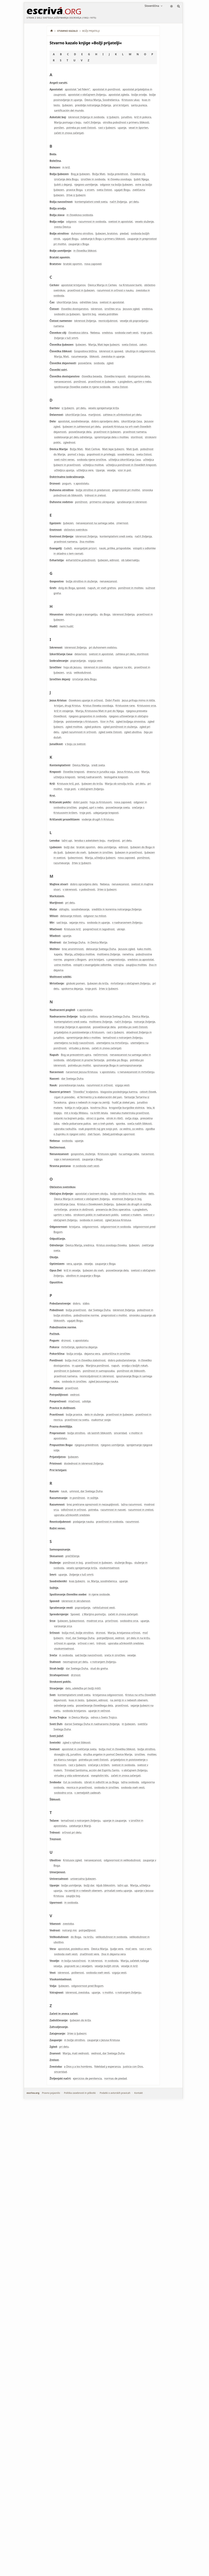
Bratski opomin (60, 257)
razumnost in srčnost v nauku (115, 290)
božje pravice (74, 1414)
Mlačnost (56, 929)
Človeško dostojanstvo (64, 376)
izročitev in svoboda (93, 179)
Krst (52, 795)
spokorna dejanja (72, 988)
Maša (53, 909)
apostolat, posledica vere (73, 1949)
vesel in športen (138, 127)
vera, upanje (74, 1264)
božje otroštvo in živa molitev (128, 1193)
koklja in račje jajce (76, 1107)
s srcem (89, 190)
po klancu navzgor (65, 1759)
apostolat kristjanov (73, 285)
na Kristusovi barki (130, 285)
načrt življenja (91, 122)
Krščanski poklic (60, 802)
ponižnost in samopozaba (98, 1371)
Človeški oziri (58, 369)
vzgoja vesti (95, 660)
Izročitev (55, 667)
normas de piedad (115, 2078)
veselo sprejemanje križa (103, 408)
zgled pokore (93, 727)
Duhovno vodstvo (61, 502)
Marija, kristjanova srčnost (124, 1633)
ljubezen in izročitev (100, 852)
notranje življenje (144, 1021)
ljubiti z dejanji (63, 184)
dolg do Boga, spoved (71, 588)
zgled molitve (74, 727)
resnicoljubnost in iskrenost (97, 1376)
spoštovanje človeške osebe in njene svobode (82, 387)
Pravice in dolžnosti (62, 1408)
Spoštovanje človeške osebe (68, 1594)
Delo (53, 421)
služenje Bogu (123, 1562)
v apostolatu (81, 483)
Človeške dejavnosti (63, 363)
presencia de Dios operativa (113, 1209)
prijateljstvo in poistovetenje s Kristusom (79, 1032)
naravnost (147, 1154)
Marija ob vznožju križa (119, 783)
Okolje (54, 1257)
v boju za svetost (75, 744)
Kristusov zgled (107, 1154)
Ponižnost (56, 1360)
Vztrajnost (56, 1992)
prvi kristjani (121, 105)
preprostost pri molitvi (126, 490)
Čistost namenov (61, 321)
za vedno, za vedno (131, 1129)
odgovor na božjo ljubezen (116, 184)
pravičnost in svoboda (109, 1521)
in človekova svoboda (80, 215)
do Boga (105, 614)
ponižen (59, 127)
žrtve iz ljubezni (75, 195)
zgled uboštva (132, 732)
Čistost (54, 309)
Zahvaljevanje (59, 2027)
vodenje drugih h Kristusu (98, 819)
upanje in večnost (99, 1711)
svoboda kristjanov (74, 1711)
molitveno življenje (108, 954)
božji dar (69, 847)
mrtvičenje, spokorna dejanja (79, 1347)
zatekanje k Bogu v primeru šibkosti (103, 239)
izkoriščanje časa (67, 302)
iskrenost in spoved (111, 351)
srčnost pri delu (71, 1832)
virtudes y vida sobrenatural (71, 1775)
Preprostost (57, 1433)
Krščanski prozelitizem (64, 819)
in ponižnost (77, 1498)
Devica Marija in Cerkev (102, 285)
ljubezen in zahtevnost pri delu (81, 426)
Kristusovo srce (146, 705)
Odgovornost (58, 1226)
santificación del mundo (69, 110)
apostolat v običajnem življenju (87, 94)
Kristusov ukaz (130, 100)
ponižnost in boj (73, 1562)
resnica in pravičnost (79, 1787)
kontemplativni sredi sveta (91, 202)
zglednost (69, 442)
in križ (66, 167)
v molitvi (108, 1992)
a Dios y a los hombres (78, 2066)
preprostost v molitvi (114, 1315)
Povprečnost (58, 1401)
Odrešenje (56, 1245)
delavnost (81, 654)
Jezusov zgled (131, 309)
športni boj (89, 314)
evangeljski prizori (85, 548)
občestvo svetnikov (75, 530)
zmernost (122, 523)
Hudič (53, 626)
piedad (124, 233)
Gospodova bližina (85, 351)
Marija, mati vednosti (76, 2053)
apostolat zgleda (119, 94)
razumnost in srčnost (100, 1085)
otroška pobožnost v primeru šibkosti (126, 122)
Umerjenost (57, 1872)
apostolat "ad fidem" (77, 89)
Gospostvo (56, 581)
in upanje (77, 1365)
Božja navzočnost (61, 202)
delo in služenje (94, 1414)
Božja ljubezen (59, 174)
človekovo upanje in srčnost (86, 700)
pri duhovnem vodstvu (103, 647)
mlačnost (74, 1401)
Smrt (53, 1574)
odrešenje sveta (64, 1705)
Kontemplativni (60, 765)
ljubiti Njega (141, 179)
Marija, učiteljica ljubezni (100, 857)
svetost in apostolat (120, 221)
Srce (52, 1621)
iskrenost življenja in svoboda (86, 117)
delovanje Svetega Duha (101, 949)
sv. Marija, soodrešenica (102, 1581)
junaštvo (126, 117)
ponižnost (80, 381)
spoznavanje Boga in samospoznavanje (117, 1065)
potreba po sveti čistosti (81, 127)
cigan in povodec (64, 1097)
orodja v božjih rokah (135, 1365)
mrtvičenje (60, 1209)
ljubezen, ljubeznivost (70, 1621)
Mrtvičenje (57, 983)
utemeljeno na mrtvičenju (112, 1043)
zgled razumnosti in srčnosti (78, 732)
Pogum (54, 1340)
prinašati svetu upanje (118, 1890)
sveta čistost (104, 190)
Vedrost (55, 1930)
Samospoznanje (60, 1549)
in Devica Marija (97, 942)
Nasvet (54, 1078)
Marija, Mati (61, 356)
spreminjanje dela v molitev (111, 437)
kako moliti (144, 949)
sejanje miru (77, 922)
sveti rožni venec (64, 459)
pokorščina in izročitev (116, 1353)
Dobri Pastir (112, 700)
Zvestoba (56, 2066)
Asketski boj (58, 117)
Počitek (54, 1334)
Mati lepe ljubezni (113, 449)
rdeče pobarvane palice (76, 1123)
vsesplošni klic (100, 1775)
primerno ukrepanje (102, 502)
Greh (53, 588)
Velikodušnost (59, 1937)
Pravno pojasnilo (51, 2092)
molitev (151, 1754)
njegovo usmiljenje (85, 184)
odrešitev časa (88, 302)
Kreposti (55, 772)
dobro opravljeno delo (105, 421)
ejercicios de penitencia (87, 2078)
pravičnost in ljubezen (81, 290)
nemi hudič (66, 626)
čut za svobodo (72, 1782)
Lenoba (54, 840)
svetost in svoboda (123, 1765)
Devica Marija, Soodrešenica (102, 100)
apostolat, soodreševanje (73, 421)
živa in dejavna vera (113, 1954)
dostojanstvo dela (139, 376)
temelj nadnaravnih (89, 777)
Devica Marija (58, 449)
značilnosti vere (89, 1954)
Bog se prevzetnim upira (76, 1055)
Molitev (54, 949)
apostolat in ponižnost (106, 89)
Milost (54, 916)
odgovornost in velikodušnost (122, 1860)
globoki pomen (75, 983)
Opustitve (56, 1282)
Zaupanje (56, 2040)
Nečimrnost (57, 1147)
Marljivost (56, 902)
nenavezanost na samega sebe (95, 523)
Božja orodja (58, 208)
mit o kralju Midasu (76, 1113)
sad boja (62, 922)
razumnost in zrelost (140, 1510)
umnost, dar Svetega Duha (85, 1491)
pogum (66, 483)
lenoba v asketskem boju (89, 840)
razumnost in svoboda (92, 221)
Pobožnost (56, 1310)
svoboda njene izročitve (91, 459)
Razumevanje (58, 1498)
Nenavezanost (59, 1154)
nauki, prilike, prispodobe (115, 548)
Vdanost (55, 1923)
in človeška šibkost (84, 250)
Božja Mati (98, 174)
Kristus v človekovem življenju (95, 1204)
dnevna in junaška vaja (101, 772)
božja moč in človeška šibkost (117, 1749)
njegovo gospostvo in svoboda (87, 716)
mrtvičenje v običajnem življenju (130, 983)
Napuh (54, 1055)
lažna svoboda (130, 1782)
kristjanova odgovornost (108, 1695)
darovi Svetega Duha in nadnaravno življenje (92, 1724)
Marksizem (57, 896)
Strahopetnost (59, 1675)
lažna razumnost (131, 1504)
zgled (110, 363)
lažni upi (67, 840)
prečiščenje (72, 1556)
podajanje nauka (83, 1521)
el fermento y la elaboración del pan (99, 1097)
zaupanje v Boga (78, 244)
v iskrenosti (70, 889)
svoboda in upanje (98, 922)
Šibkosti (55, 1799)
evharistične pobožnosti (80, 560)
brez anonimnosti (73, 949)
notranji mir (69, 1930)
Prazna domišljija (61, 1426)
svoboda (99, 363)
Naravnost (56, 1072)
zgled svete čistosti (110, 732)
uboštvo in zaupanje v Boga (83, 1275)
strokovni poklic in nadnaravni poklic (96, 1215)
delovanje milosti (70, 916)
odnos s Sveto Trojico (104, 1717)
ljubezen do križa (91, 783)
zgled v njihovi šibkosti (76, 1742)
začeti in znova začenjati (69, 133)
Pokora (54, 1347)
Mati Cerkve (92, 449)
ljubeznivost (75, 857)
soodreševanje (80, 909)
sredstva (147, 309)
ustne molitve (62, 965)
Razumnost (57, 1504)
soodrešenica (125, 454)
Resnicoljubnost (60, 1521)
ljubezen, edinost (108, 560)
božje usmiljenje (71, 1885)
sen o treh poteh (103, 1123)
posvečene (84, 363)
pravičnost (71, 1388)
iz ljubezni (113, 117)
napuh (115, 1365)
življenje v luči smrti (66, 338)
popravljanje (78, 660)
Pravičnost (56, 1414)
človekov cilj (137, 174)
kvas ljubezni (77, 1581)
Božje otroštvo (59, 233)
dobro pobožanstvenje (122, 1360)
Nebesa (95, 332)
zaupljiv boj (73, 1896)
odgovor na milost (95, 916)
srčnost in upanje (64, 1643)
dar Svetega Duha (74, 942)
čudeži (68, 548)
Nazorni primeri (60, 1092)
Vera (53, 1949)
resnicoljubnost (107, 321)
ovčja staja (131, 1118)
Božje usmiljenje (60, 250)
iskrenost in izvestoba (97, 667)
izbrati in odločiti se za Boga (101, 1782)
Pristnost (55, 1463)
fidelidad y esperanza (107, 2066)
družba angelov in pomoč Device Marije (107, 1754)
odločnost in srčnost (73, 1510)
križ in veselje (72, 1270)
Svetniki (55, 1742)
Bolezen (55, 167)
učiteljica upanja (64, 470)
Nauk (53, 1085)
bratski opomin (72, 264)
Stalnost (55, 1662)
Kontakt (138, 2092)
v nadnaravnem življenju (127, 922)
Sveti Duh (56, 1724)
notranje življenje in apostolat (72, 1027)
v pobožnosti (87, 889)
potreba (93, 1510)
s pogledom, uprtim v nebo (134, 381)
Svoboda (55, 1782)
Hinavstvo (56, 614)
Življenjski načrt (60, 2078)
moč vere (131, 1949)
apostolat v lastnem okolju (91, 1193)
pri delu (134, 202)
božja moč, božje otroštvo (78, 1633)
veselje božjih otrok (107, 1966)
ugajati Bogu (122, 190)
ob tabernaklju (130, 560)
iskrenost (96, 309)
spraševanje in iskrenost (132, 502)
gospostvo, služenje (83, 1154)
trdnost (101, 1643)
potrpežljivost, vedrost (110, 1638)
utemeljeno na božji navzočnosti (74, 1043)
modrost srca (95, 1621)
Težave (54, 1820)
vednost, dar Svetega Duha (108, 2053)
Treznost (55, 1839)
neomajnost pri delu (75, 1662)
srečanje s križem (98, 1765)
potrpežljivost (87, 1930)
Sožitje (54, 1588)
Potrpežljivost (59, 1394)
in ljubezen (128, 1724)
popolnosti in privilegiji (101, 454)
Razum (54, 1491)
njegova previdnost (86, 1445)
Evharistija (56, 560)
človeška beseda (92, 376)
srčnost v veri (86, 1643)
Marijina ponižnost (97, 1365)
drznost (66, 1340)
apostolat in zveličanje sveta (79, 1749)
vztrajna (119, 965)
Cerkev (54, 285)
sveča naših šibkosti (139, 1123)
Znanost (55, 2053)
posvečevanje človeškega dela (94, 1705)
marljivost (94, 414)
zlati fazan (94, 1134)
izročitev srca (112, 309)
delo (151, 1193)
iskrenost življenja (85, 321)
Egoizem (55, 523)
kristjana (74, 1226)
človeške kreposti (115, 376)
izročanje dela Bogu (66, 179)
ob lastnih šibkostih (99, 1433)
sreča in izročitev (114, 1655)
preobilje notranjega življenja (93, 105)
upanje (122, 127)
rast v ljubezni (106, 127)
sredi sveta (98, 765)
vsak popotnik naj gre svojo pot (97, 1129)
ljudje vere (116, 1949)
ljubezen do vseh (75, 852)
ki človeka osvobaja (120, 179)
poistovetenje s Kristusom (82, 721)
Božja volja (57, 221)
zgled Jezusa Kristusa (118, 1220)
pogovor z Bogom (75, 959)
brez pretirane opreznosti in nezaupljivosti (93, 1504)
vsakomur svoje (101, 1420)
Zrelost (54, 2060)
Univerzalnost (59, 1879)
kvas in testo (76, 1700)
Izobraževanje (59, 660)
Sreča (53, 1655)
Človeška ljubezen (61, 344)
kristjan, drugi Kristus (67, 705)
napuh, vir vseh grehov (102, 588)
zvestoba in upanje (113, 356)
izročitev (140, 1754)
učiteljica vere (84, 470)
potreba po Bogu (117, 1060)
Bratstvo (55, 264)
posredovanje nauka (71, 1085)
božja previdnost (118, 174)
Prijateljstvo (57, 1457)
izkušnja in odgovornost (140, 351)
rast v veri (145, 1949)
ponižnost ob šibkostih (131, 1371)
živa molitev (87, 541)
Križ (52, 783)
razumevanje (79, 356)
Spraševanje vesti (61, 1607)
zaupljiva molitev (136, 965)
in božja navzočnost (73, 1961)
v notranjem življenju (103, 1662)
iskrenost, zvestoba (77, 1992)
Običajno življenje (61, 1193)
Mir (52, 922)
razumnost (132, 1521)
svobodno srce (129, 1621)
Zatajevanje (57, 2033)
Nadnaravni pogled (62, 1010)
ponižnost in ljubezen (67, 1371)
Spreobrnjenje (59, 1614)
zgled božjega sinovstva (130, 721)
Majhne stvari (59, 884)
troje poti (146, 332)
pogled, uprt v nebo (91, 807)
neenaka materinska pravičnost (129, 1113)
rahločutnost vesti (104, 1607)
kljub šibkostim (105, 1885)
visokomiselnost (109, 1568)
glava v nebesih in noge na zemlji (89, 1102)
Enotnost (55, 530)
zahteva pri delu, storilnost (131, 654)
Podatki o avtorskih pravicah (115, 2092)
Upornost (56, 1902)
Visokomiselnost (60, 1979)
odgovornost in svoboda (116, 1226)
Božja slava (57, 215)
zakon (143, 344)
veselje (111, 470)
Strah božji (56, 1668)
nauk (64, 1491)
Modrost (55, 942)
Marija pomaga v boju (67, 122)
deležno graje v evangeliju (81, 614)
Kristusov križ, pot (68, 783)
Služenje (55, 1562)
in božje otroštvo (74, 2040)
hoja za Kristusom (101, 802)
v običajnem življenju (91, 789)
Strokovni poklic (60, 1681)
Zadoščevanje (58, 2020)
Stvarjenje (56, 1688)
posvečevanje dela (80, 432)
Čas (52, 302)
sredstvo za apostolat (140, 959)
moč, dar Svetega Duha (80, 1638)
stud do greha (99, 1668)
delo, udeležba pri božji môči (83, 1688)
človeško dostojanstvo (74, 309)
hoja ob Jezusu (72, 667)
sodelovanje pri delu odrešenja (73, 437)
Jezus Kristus (58, 700)
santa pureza (139, 105)
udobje (86, 1401)
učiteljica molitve (93, 465)
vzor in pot (124, 470)
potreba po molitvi (79, 1065)
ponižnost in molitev (130, 588)
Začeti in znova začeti (64, 2013)
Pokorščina (57, 1353)
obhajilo (64, 909)
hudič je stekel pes (123, 1102)
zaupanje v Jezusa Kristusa (103, 2040)
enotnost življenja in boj (126, 1199)
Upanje (100, 470)
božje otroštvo (88, 1016)
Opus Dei (55, 1270)
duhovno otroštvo (82, 233)
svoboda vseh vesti (126, 332)
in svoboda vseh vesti (86, 1166)
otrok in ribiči (114, 1118)
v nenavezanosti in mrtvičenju (135, 1072)
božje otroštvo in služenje (81, 581)
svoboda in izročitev (74, 1381)
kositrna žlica (99, 1107)
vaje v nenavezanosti (67, 1159)
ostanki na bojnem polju (69, 1118)
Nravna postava (60, 1166)
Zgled (53, 2046)
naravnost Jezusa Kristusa (81, 1072)
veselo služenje (144, 221)
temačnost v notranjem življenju (122, 1037)
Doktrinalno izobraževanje (67, 477)
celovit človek (148, 1092)
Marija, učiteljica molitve (80, 954)
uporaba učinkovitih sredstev (72, 1515)
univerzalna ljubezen (83, 1879)
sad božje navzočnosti (88, 1655)
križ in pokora (142, 117)
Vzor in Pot (107, 721)
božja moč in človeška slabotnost (85, 1360)
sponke (120, 1123)
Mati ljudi (132, 449)
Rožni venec (57, 1528)
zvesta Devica (62, 227)
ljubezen (67, 105)
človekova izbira (78, 332)
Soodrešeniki (58, 1581)
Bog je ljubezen (80, 174)
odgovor (71, 221)
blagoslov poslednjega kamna (118, 1092)
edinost (123, 847)
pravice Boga (74, 190)
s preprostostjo (115, 959)
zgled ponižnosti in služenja (120, 727)
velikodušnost (82, 672)
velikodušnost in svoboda (111, 1937)
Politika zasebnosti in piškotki (80, 2092)
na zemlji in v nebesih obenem (129, 1700)
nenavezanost (62, 381)
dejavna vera (92, 1353)
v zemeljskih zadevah (88, 1793)
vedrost (74, 1394)
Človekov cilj (58, 332)
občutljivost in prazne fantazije (85, 1060)
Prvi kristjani (58, 1470)
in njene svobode (99, 1594)
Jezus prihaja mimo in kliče (138, 700)
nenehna (127, 954)
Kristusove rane (125, 705)
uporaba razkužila (65, 1129)
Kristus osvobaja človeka (111, 1245)
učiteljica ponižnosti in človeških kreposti (131, 465)
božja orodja (74, 1353)
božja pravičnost (76, 1310)
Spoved (54, 1601)
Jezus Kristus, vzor (128, 772)
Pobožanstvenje (60, 1303)
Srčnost (54, 1633)
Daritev (54, 408)
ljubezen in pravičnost (128, 852)
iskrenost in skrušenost (75, 1601)
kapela (58, 954)
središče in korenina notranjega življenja (116, 909)
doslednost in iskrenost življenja (83, 1463)
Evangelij (55, 548)
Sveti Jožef (56, 1736)
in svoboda (66, 1655)
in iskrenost (95, 1961)
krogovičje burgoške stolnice (126, 1107)
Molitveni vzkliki (60, 977)
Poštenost (56, 1388)
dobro (76, 1303)
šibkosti (94, 356)
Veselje (54, 1961)
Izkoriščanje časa (61, 654)
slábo (86, 1303)
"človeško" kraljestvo (85, 1092)
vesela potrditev (108, 314)
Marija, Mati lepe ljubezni (103, 344)
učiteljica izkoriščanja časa (124, 459)
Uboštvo (55, 1860)
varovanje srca (63, 1626)
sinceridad (120, 1433)
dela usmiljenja (107, 847)
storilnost (137, 437)
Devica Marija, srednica (79, 1245)
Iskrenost (56, 647)
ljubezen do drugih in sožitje (133, 1204)
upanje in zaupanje (114, 1820)
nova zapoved (92, 264)
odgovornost (90, 1226)
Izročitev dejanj (60, 679)
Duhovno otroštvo (61, 490)
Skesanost (56, 1556)
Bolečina (55, 161)
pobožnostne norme (86, 1315)
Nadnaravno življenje (63, 1016)
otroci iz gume (95, 1118)
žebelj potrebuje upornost (118, 1134)
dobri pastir (80, 802)
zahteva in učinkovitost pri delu (122, 414)
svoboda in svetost (91, 1220)
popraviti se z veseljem (78, 1966)
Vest (52, 1972)
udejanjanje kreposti (106, 813)
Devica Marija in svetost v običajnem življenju (82, 1199)
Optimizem (57, 1264)
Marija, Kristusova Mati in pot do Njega (100, 711)
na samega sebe (129, 1154)
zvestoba (68, 1923)
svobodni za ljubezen (67, 314)
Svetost (54, 1749)
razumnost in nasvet (113, 1510)
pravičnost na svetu (77, 1420)
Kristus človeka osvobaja (98, 705)
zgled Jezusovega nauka (103, 1381)
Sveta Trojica (58, 1717)
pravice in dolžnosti (82, 1209)
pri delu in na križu (138, 1638)
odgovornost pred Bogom (87, 1986)
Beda (53, 154)
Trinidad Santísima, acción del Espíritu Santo (92, 1770)
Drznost (55, 483)
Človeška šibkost (61, 351)
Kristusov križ (72, 929)
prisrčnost (111, 1621)
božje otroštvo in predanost (93, 490)
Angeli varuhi (58, 82)
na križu (88, 1937)
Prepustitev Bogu (61, 1445)
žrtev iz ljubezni (81, 863)
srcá (69, 672)
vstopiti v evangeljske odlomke (92, 965)
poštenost (77, 1972)
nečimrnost (100, 1055)
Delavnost (56, 414)
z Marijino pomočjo (94, 1614)
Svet (52, 1695)
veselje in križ (129, 1966)
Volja (53, 1986)
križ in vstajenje (63, 711)
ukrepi (121, 929)
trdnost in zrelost (95, 495)
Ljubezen (55, 847)
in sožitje (92, 1498)
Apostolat (56, 89)
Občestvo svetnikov (62, 1187)
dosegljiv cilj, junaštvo (67, 1754)
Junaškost (56, 744)
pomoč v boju (76, 454)
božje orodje (139, 94)
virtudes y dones (79, 1048)
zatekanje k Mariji (80, 1826)
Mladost (55, 936)
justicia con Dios (133, 2066)
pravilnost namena (134, 432)
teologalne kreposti (116, 777)
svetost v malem (131, 1215)
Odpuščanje (57, 1238)
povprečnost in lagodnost (98, 929)
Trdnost (55, 1832)
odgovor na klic (122, 667)
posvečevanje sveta (118, 807)
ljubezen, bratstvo (106, 233)
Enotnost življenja (61, 536)
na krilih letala (99, 1113)
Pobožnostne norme (63, 1327)
